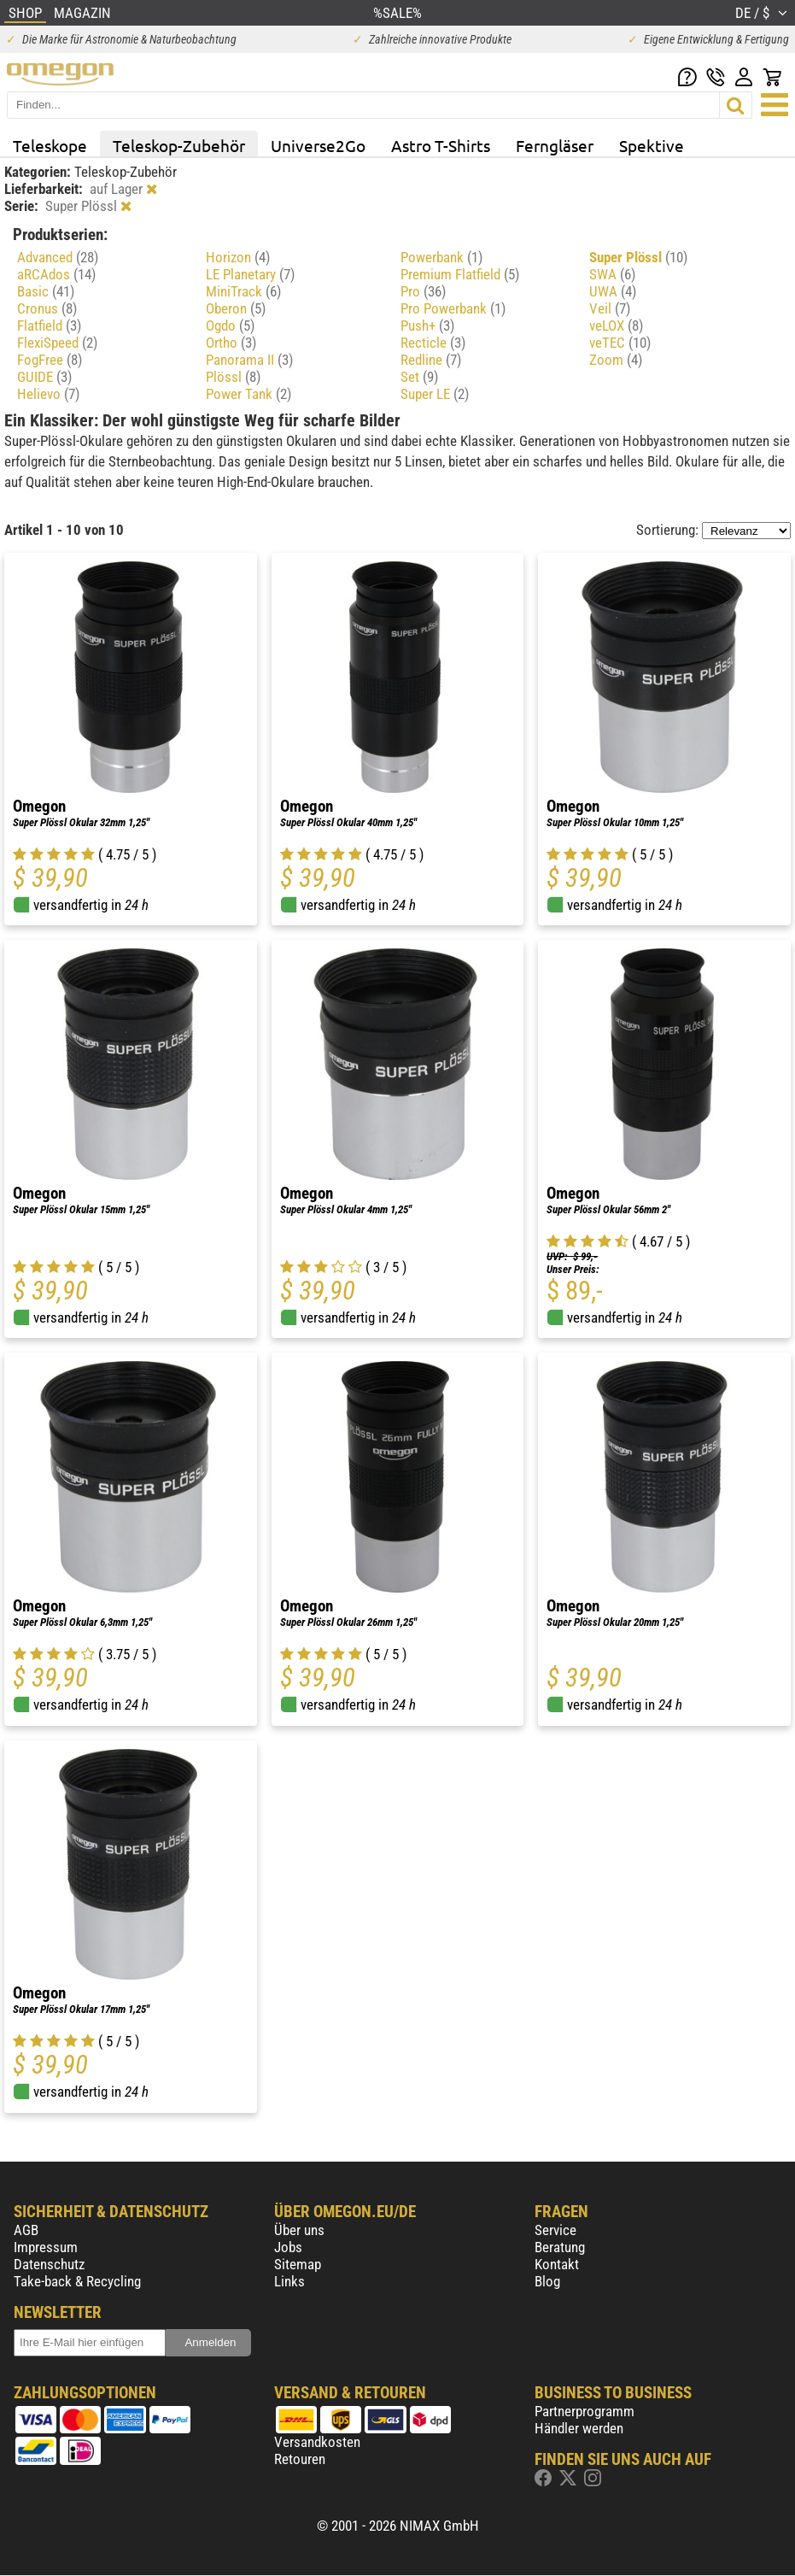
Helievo (48, 393)
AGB (26, 2230)
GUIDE (44, 376)
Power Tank (248, 393)
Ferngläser (554, 145)
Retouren (299, 2458)
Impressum (46, 2247)
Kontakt (557, 2264)
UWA (612, 291)
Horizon (238, 257)
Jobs (288, 2247)
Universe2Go (318, 145)
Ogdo (230, 325)
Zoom (615, 359)
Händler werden (579, 2428)
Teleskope (50, 145)
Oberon (236, 308)
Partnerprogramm (584, 2411)
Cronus (47, 308)
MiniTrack (243, 291)
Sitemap (297, 2264)
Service (555, 2230)
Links (289, 2281)
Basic (45, 291)
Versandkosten (317, 2441)
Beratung (560, 2247)
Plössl (233, 376)
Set (419, 376)
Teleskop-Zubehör (179, 145)
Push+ (427, 325)
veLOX (616, 325)
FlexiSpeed (57, 342)
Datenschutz (49, 2264)
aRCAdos (56, 274)
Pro (423, 291)
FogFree (49, 359)
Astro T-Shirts (440, 145)
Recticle (432, 342)
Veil (609, 308)
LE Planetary (250, 274)
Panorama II (249, 359)
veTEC (620, 342)
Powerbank (441, 257)
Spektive (651, 145)
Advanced (57, 257)
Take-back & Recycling (77, 2281)
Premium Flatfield (459, 274)
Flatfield (49, 325)
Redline (430, 359)
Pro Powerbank (453, 308)
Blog (547, 2281)
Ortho (231, 342)
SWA (612, 274)
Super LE (434, 393)
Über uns (299, 2230)
